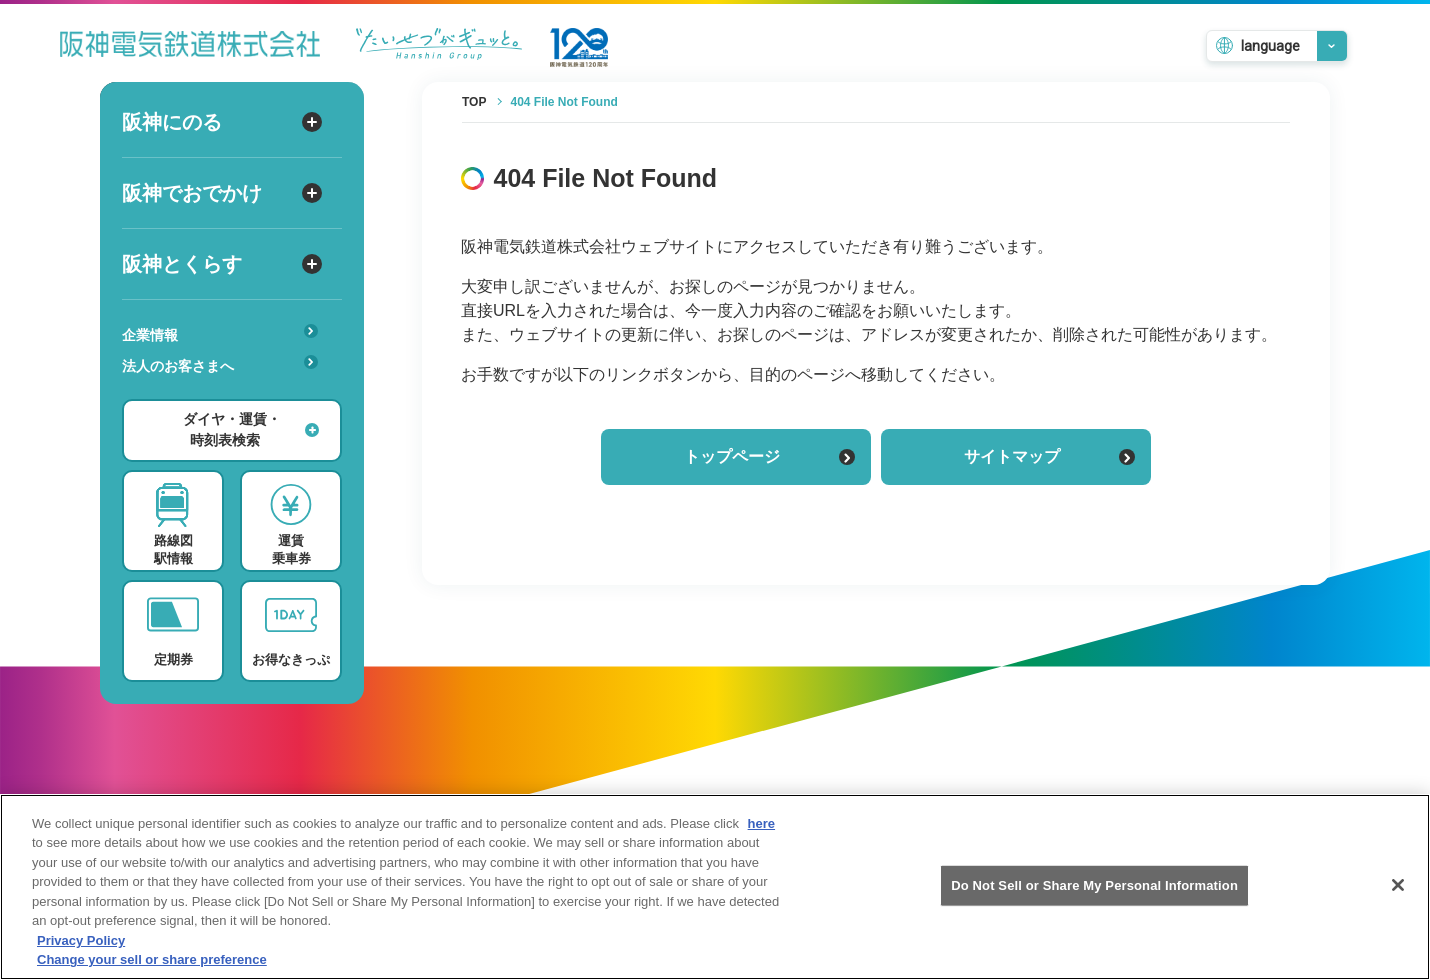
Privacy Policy (81, 957)
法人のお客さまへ (220, 364)
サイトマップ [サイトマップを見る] (1049, 456)
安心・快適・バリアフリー (226, 397)
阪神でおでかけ (222, 193)
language (1270, 46)
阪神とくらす (222, 264)
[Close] (1398, 902)
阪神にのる (222, 122)
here (761, 840)
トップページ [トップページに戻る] (769, 456)
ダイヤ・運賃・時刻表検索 (251, 429)
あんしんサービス (226, 394)
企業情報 (220, 333)
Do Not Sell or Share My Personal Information (1094, 901)
